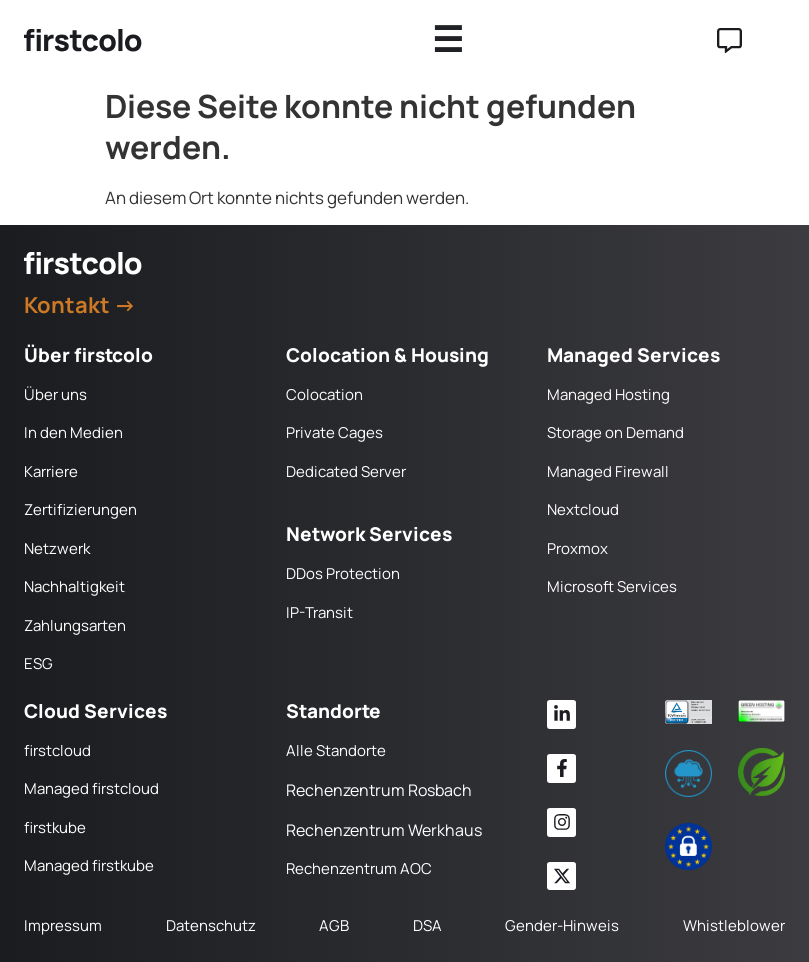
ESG (38, 663)
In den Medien (73, 432)
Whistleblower (734, 925)
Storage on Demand (615, 432)
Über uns (55, 394)
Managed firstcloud (91, 788)
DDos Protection (343, 573)
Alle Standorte (336, 750)
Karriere (51, 471)
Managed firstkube (89, 865)
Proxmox (577, 548)
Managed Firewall (608, 471)
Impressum (63, 925)
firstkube (55, 827)
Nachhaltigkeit (74, 586)
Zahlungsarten (75, 625)
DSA (427, 925)
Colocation (324, 394)
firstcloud (57, 750)
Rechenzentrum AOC (359, 868)
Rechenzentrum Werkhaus (384, 830)
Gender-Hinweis (562, 925)
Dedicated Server (346, 471)
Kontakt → (80, 305)
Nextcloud (583, 509)
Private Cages (334, 432)
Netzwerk (57, 548)
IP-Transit (319, 612)
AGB (334, 925)
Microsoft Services (612, 586)
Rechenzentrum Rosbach (379, 790)
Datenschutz (211, 925)
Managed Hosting (608, 394)
